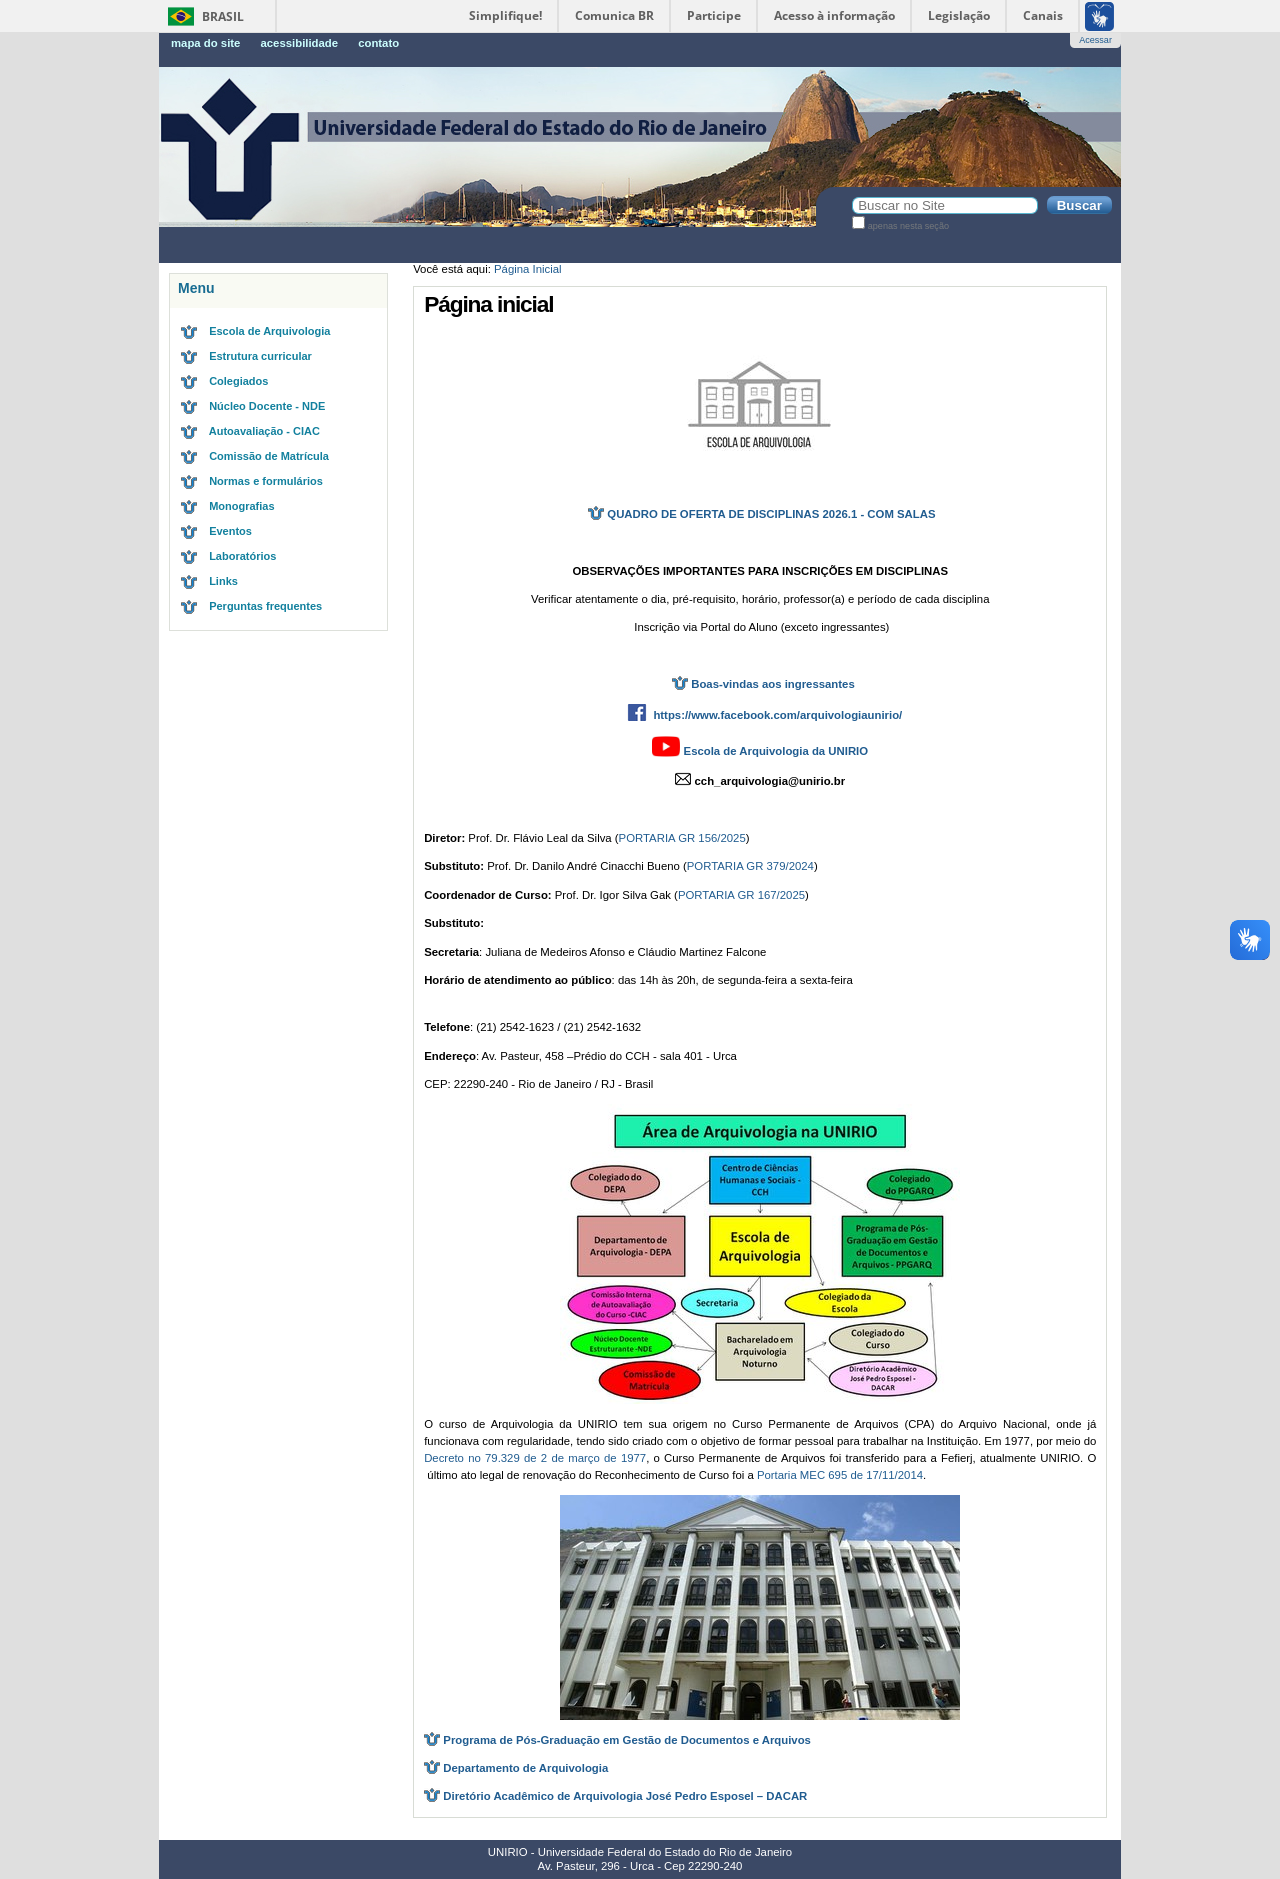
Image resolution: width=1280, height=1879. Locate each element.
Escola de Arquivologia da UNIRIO (776, 751)
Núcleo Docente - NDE (267, 406)
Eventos (230, 531)
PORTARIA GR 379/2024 (750, 866)
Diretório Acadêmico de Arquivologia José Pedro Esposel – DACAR (625, 1796)
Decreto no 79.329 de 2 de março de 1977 (535, 1458)
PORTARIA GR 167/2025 (741, 895)
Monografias (241, 506)
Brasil (223, 16)
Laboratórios (242, 556)
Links (223, 581)
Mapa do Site (205, 43)
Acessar (1095, 40)
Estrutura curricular (260, 356)
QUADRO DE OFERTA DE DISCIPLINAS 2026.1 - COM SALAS (760, 514)
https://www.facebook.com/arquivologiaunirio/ (777, 715)
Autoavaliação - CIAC (264, 431)
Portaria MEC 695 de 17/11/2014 (840, 1475)
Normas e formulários (266, 481)
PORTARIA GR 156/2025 (682, 838)
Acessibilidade (299, 43)
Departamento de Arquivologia (525, 1768)
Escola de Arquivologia (269, 331)
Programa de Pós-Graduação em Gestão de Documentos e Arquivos (627, 1740)
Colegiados (238, 381)
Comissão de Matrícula (269, 456)
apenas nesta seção (908, 226)
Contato (378, 43)
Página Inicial (528, 269)
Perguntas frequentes (265, 606)
